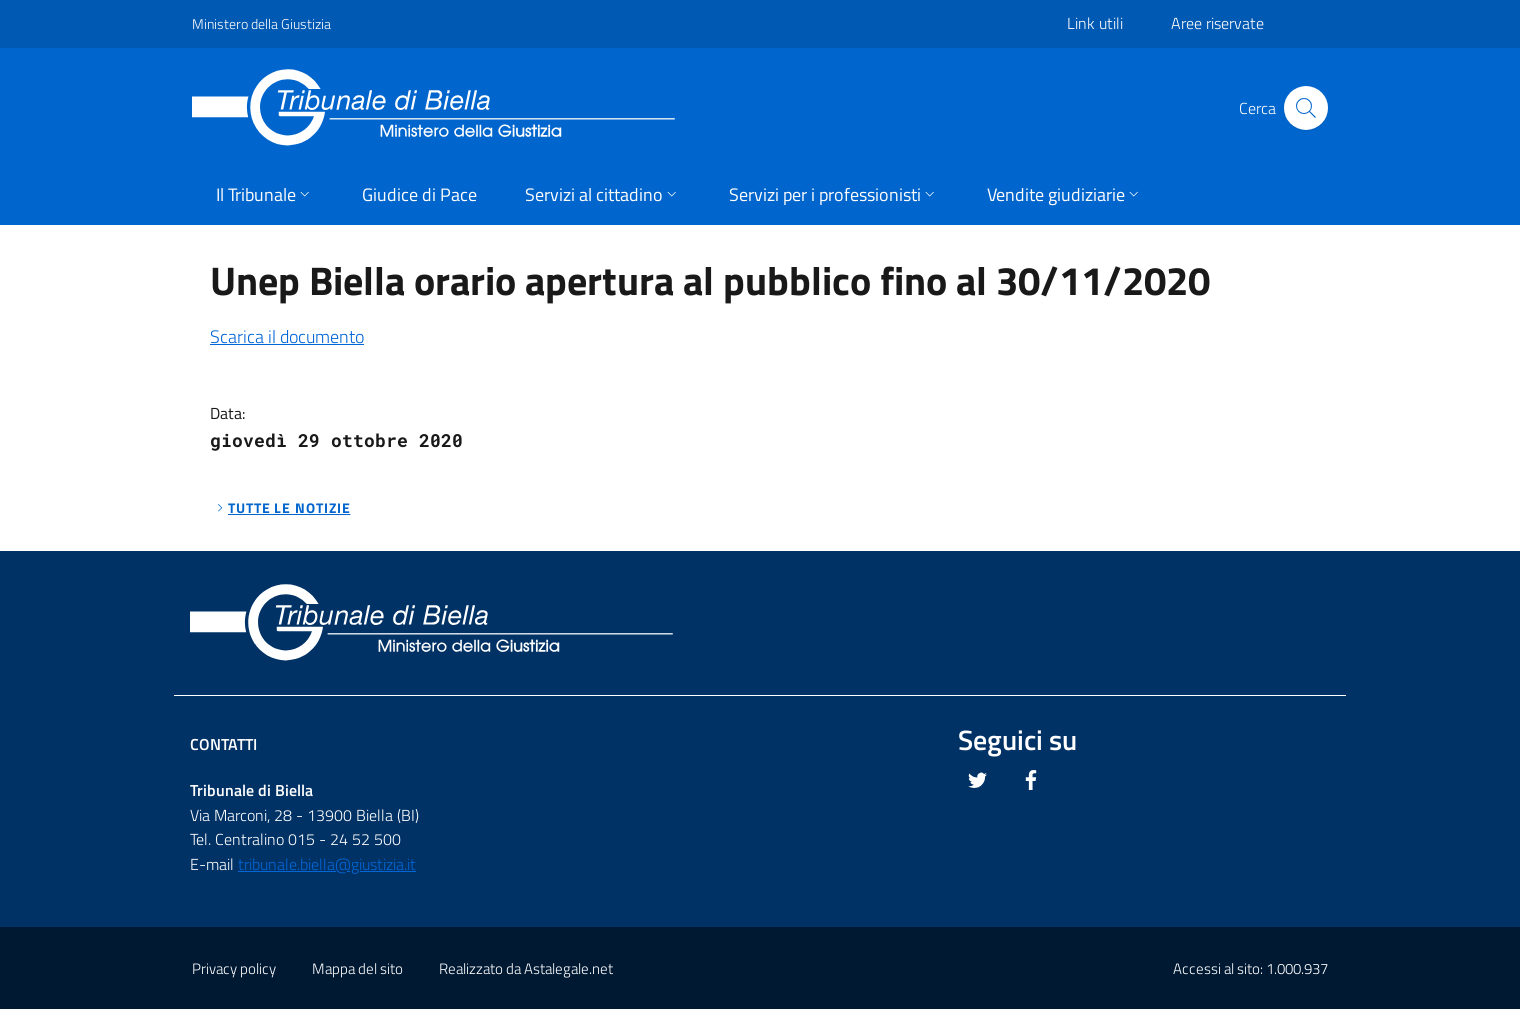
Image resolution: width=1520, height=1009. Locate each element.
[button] (265, 196)
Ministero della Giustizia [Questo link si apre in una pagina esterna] (261, 23)
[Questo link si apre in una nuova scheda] (978, 780)
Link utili (1095, 23)
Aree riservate (1217, 23)
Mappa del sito (357, 968)
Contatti (223, 744)
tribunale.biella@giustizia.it (327, 864)
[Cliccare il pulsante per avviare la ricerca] (1306, 108)
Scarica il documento (287, 336)
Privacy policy (234, 968)
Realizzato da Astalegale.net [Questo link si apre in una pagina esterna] (526, 968)
